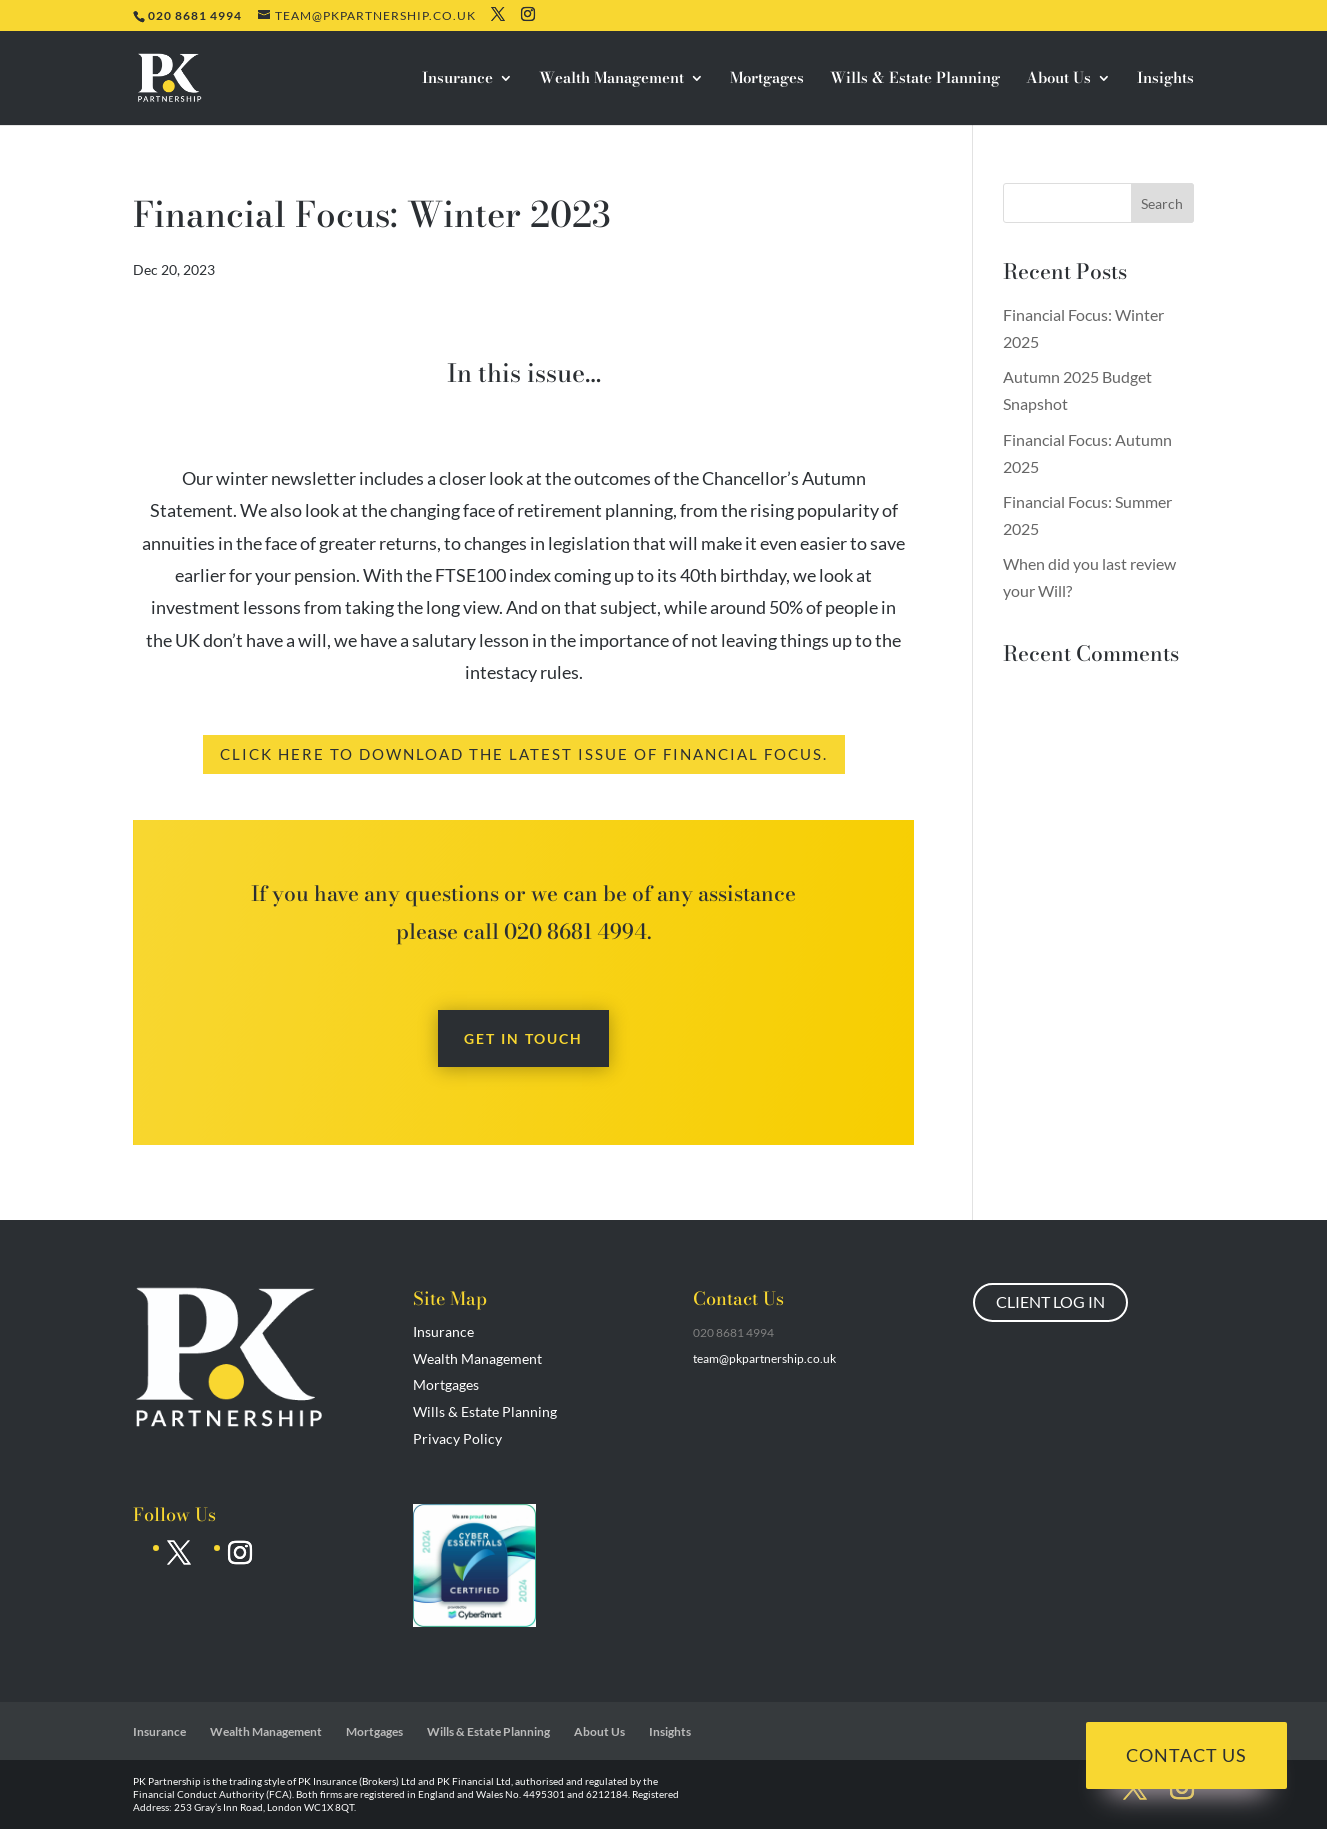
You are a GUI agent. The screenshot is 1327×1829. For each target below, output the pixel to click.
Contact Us (1186, 1755)
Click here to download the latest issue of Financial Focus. (524, 754)
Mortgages (767, 80)
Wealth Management (611, 80)
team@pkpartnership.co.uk (764, 1358)
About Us (1058, 80)
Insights (1165, 80)
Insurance (457, 80)
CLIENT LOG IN (1050, 1301)
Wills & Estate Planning (915, 80)
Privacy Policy (457, 1438)
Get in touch (523, 1038)
